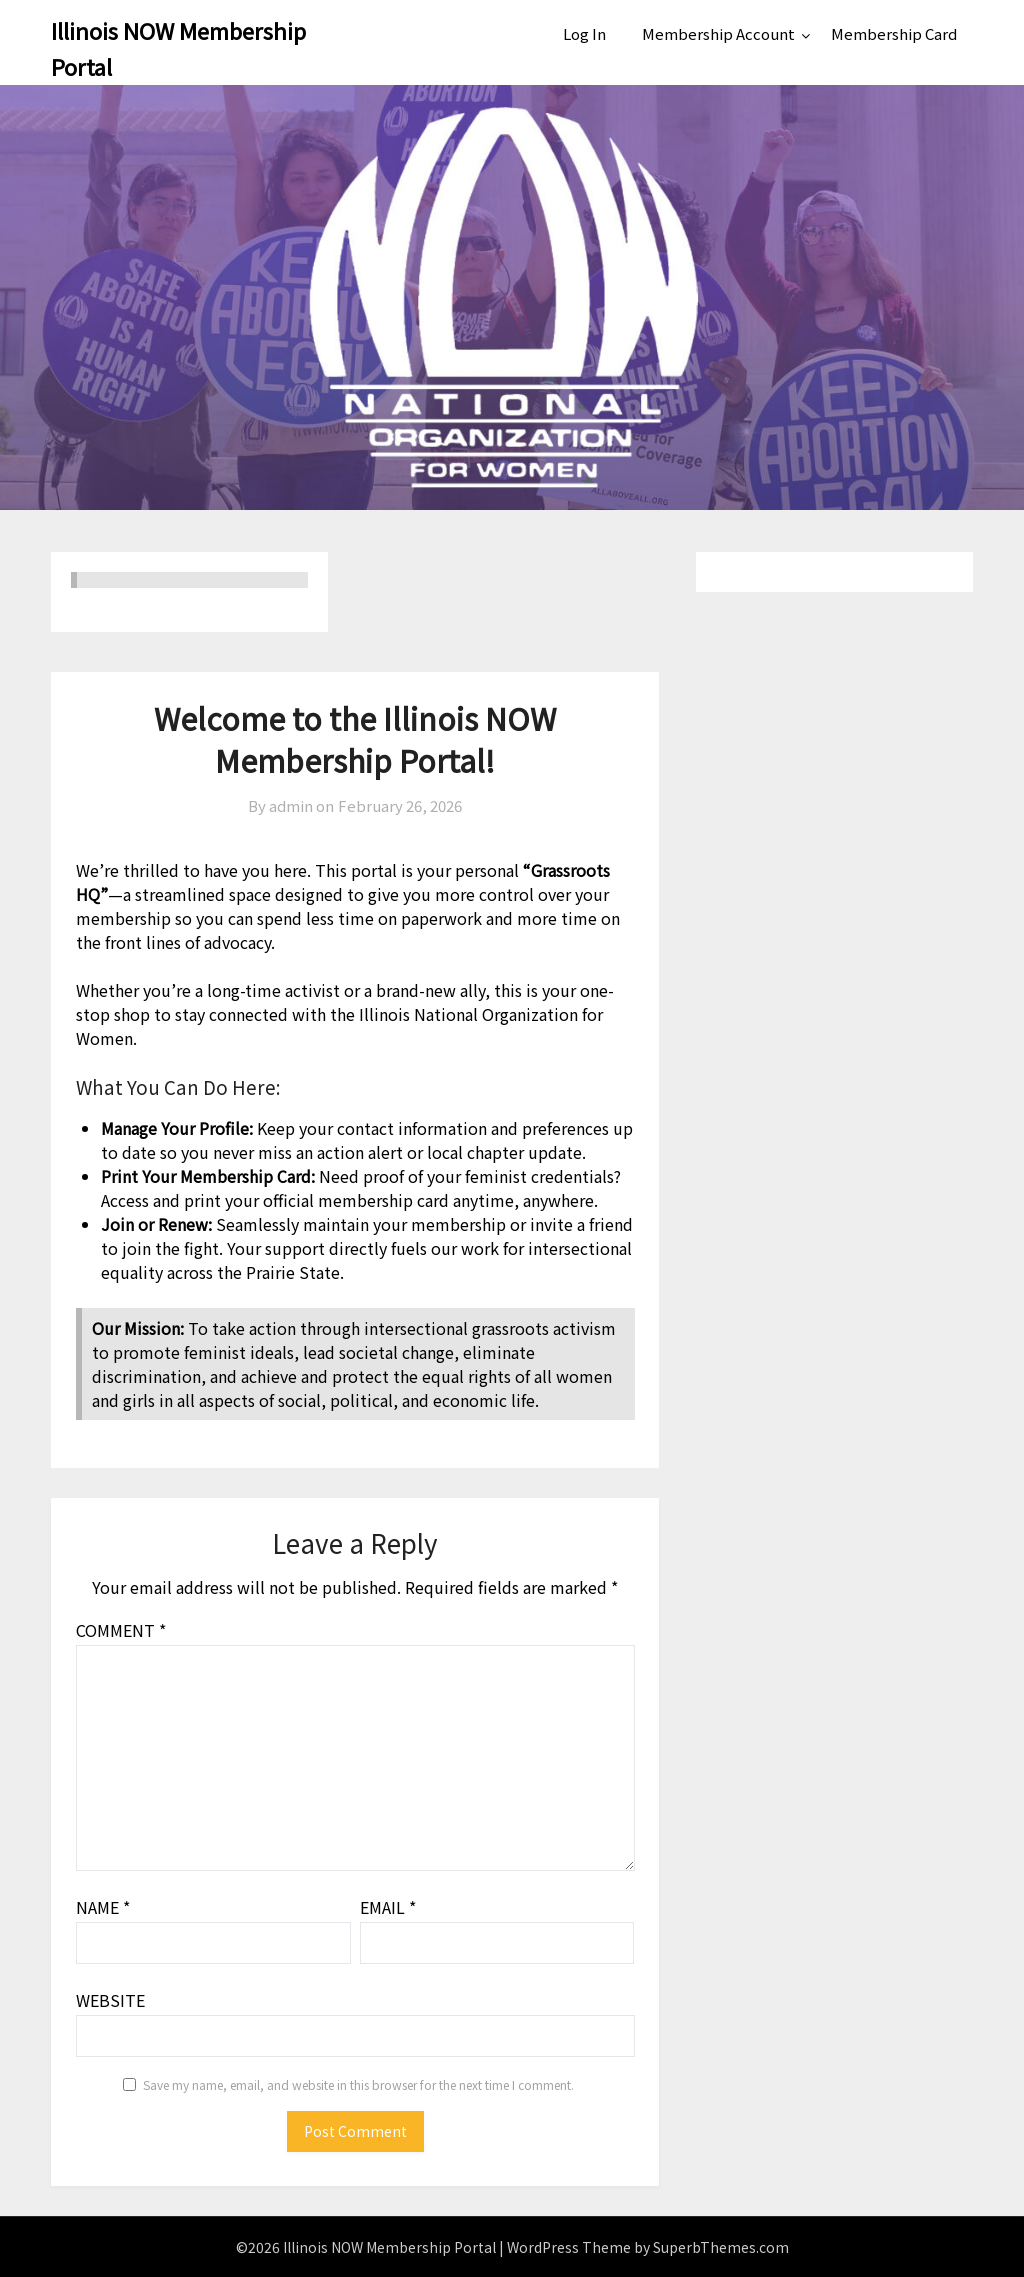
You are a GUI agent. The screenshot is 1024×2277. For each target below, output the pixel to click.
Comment (121, 1630)
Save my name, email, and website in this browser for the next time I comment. (358, 2084)
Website (110, 2000)
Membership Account (718, 33)
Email (388, 1907)
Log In (584, 33)
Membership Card (894, 33)
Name (103, 1907)
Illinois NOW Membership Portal (178, 48)
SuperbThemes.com (721, 2247)
